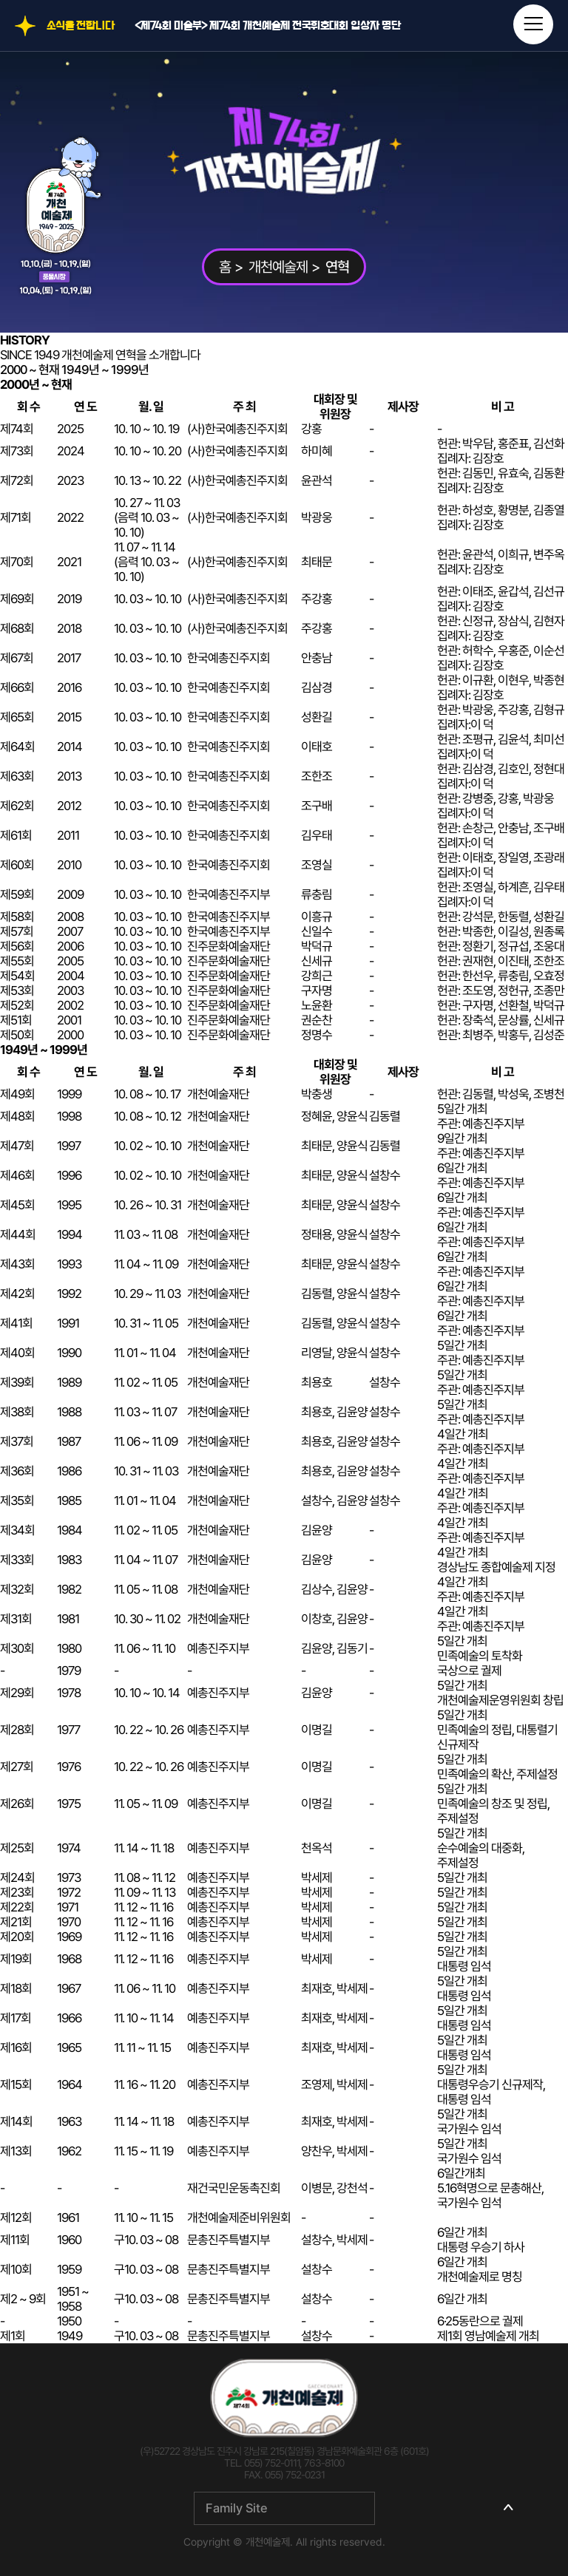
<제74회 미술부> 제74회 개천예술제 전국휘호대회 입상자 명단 (268, 26)
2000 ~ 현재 (29, 369)
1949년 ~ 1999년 (105, 369)
